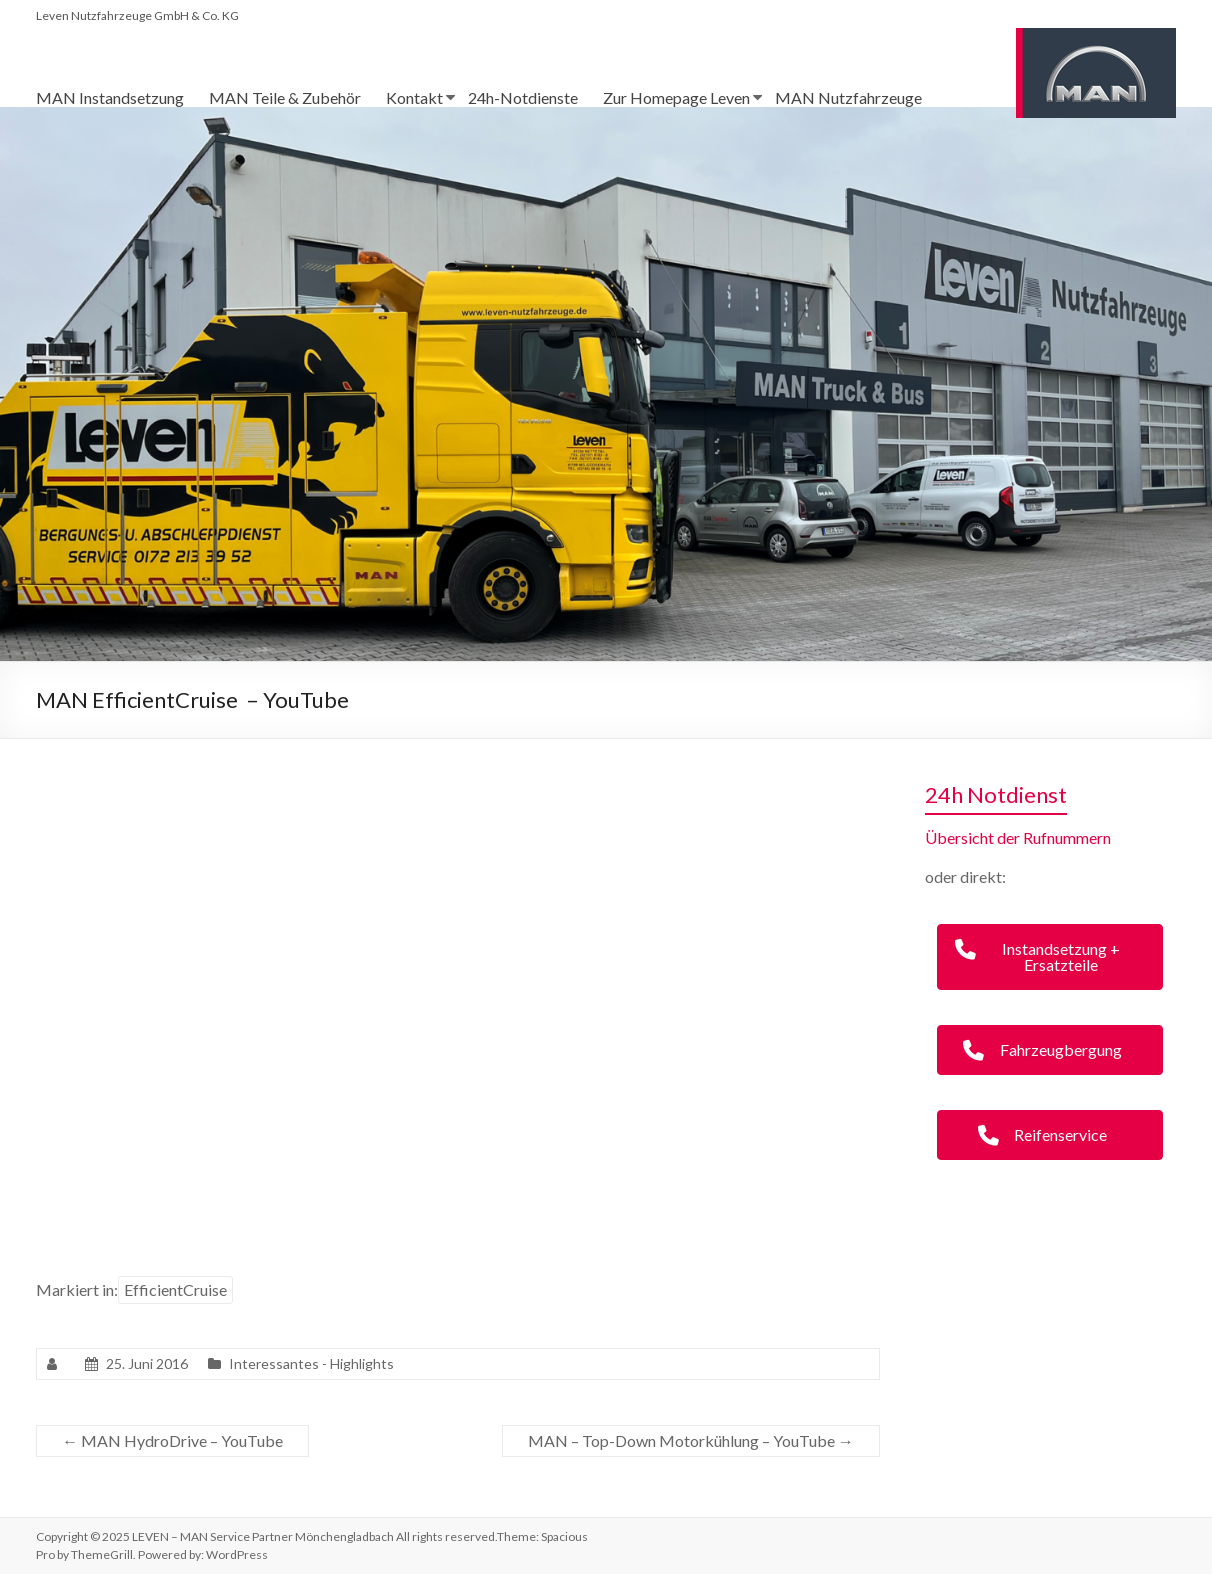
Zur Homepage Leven (676, 97)
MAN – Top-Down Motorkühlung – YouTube (691, 1440)
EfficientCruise (175, 1289)
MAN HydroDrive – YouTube (172, 1440)
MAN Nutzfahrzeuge (848, 97)
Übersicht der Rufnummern (1018, 837)
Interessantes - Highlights (311, 1363)
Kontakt (414, 97)
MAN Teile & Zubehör (285, 97)
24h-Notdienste (523, 97)
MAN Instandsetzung (110, 97)
